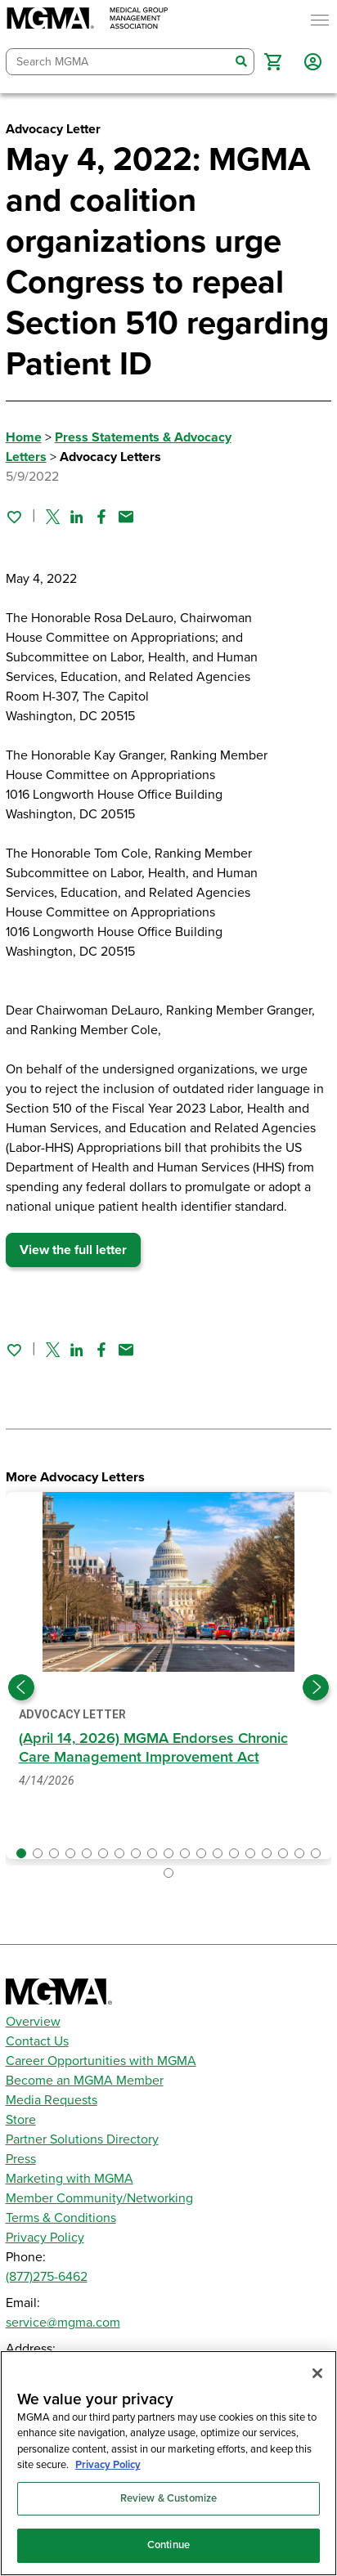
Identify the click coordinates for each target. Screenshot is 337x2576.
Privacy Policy (45, 2237)
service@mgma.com (63, 2322)
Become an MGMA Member (85, 2080)
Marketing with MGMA (69, 2179)
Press (21, 2159)
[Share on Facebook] (101, 516)
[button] (272, 61)
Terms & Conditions (61, 2218)
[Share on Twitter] (53, 516)
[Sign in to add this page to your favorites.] (14, 516)
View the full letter (73, 1250)
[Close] (317, 2373)
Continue (168, 2544)
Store (21, 2120)
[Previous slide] (21, 1687)
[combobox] (118, 61)
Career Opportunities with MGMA (101, 2061)
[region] (168, 2463)
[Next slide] (316, 1687)
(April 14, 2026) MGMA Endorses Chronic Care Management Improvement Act (153, 1747)
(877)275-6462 (47, 2277)
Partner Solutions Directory (82, 2139)
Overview (33, 2022)
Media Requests (51, 2100)
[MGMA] (87, 20)
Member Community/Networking (99, 2198)
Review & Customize (168, 2498)
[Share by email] (126, 516)
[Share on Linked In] (77, 516)
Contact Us (37, 2041)
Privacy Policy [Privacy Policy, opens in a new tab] (108, 2464)
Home (24, 437)
